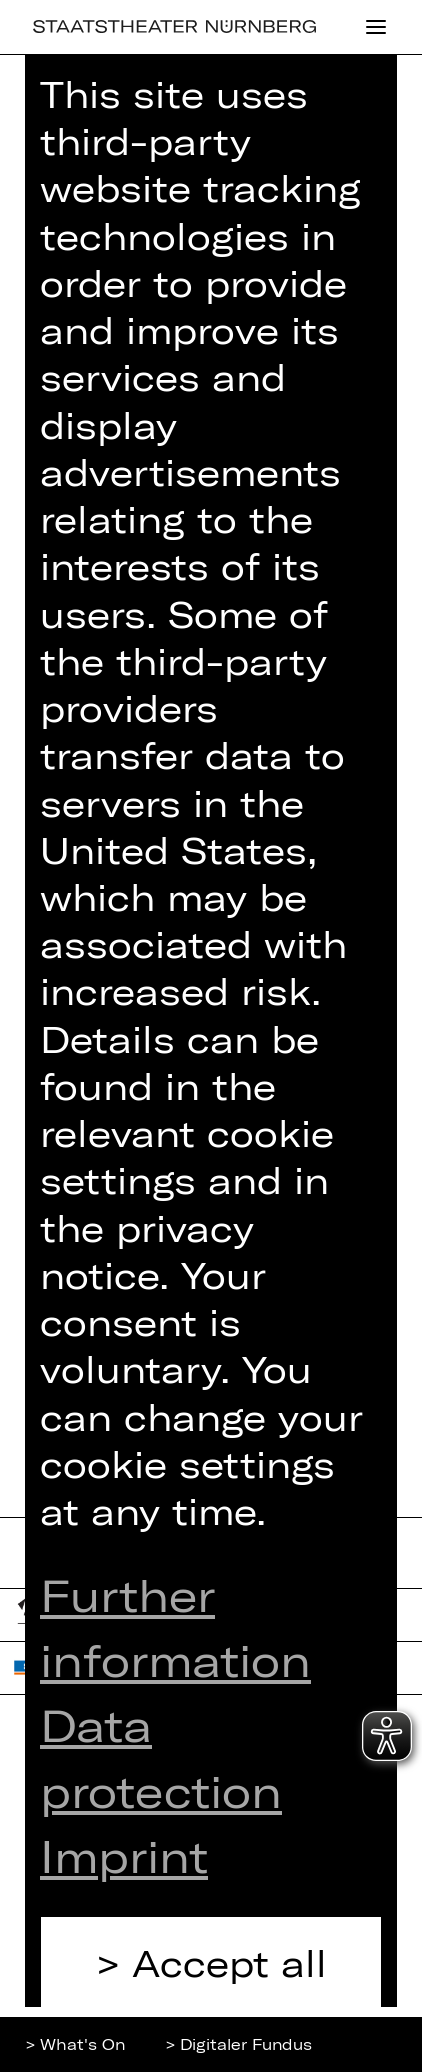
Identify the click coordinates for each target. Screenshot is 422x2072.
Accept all (229, 1962)
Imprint (124, 1855)
